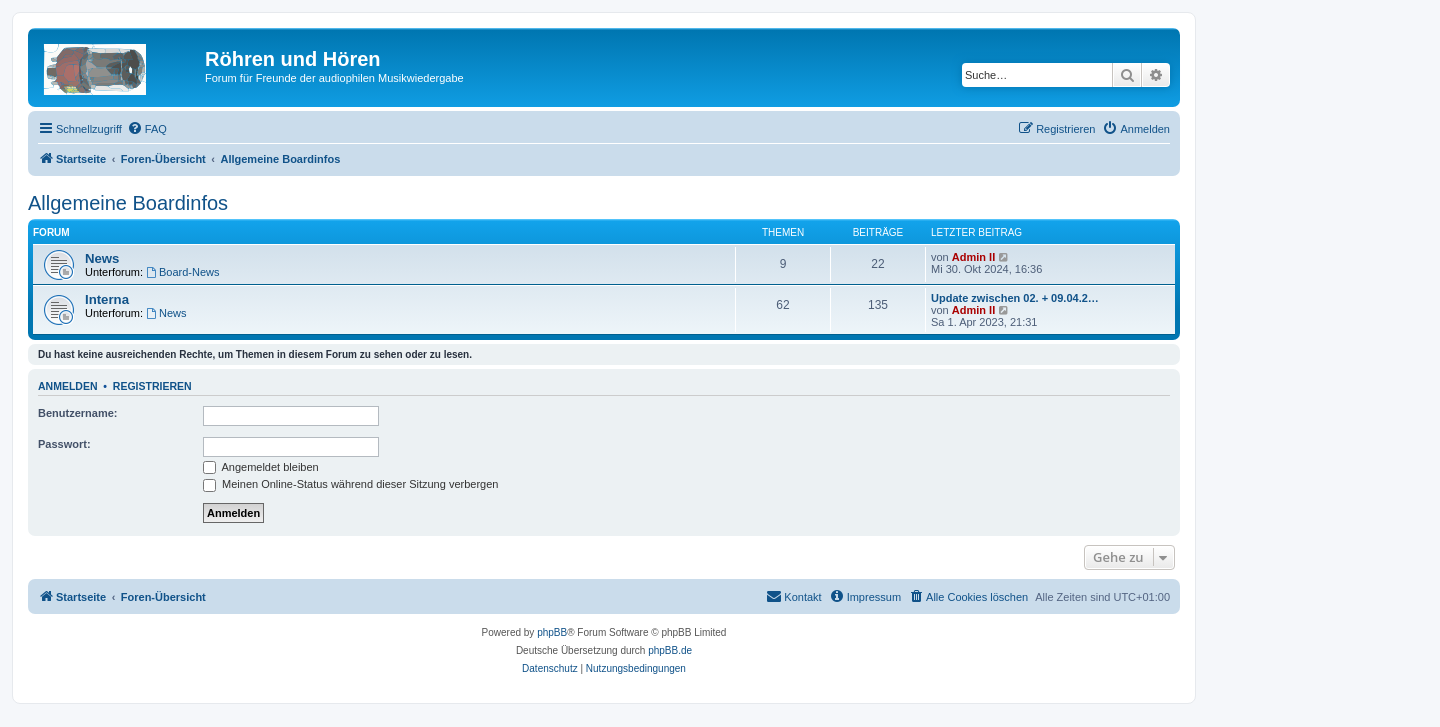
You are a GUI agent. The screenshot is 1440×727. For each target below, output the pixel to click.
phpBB (552, 632)
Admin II (973, 257)
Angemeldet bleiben (261, 467)
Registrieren (152, 386)
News (102, 258)
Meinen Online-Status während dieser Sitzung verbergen (350, 484)
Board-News (182, 272)
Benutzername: (77, 413)
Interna (107, 299)
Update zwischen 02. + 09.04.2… (1015, 298)
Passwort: (64, 444)
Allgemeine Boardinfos (128, 203)
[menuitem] (147, 129)
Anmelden (68, 386)
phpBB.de (670, 650)
